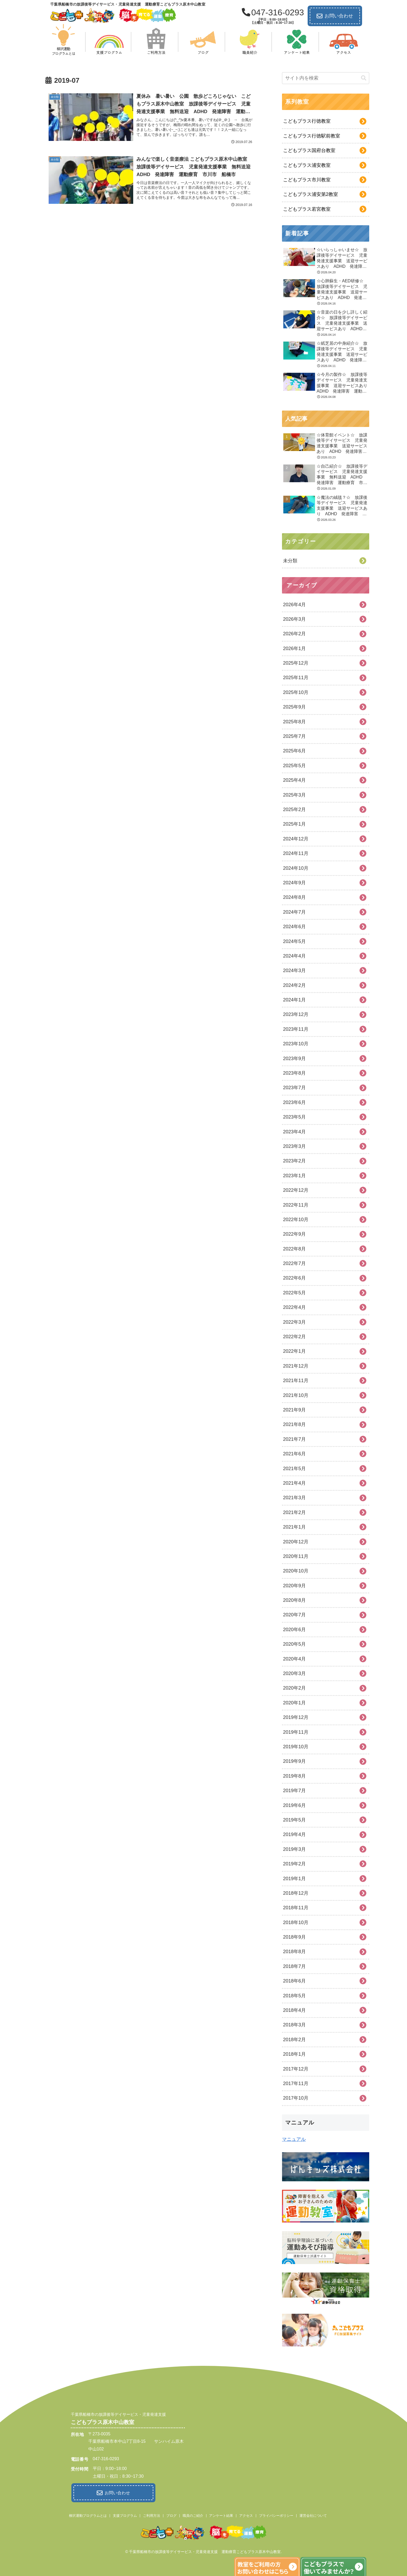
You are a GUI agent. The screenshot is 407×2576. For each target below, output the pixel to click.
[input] (325, 78)
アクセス (246, 2514)
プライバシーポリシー (276, 2514)
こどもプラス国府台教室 (309, 150)
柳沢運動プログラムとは (88, 2514)
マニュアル (294, 2139)
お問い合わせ (335, 16)
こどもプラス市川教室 (307, 179)
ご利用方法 (151, 2514)
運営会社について (313, 2514)
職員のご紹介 (193, 2514)
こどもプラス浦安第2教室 (310, 194)
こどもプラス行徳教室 (307, 121)
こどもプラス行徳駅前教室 (311, 136)
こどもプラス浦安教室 (307, 165)
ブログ (171, 2514)
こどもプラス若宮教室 (307, 209)
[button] (363, 78)
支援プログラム (125, 2514)
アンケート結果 (221, 2514)
